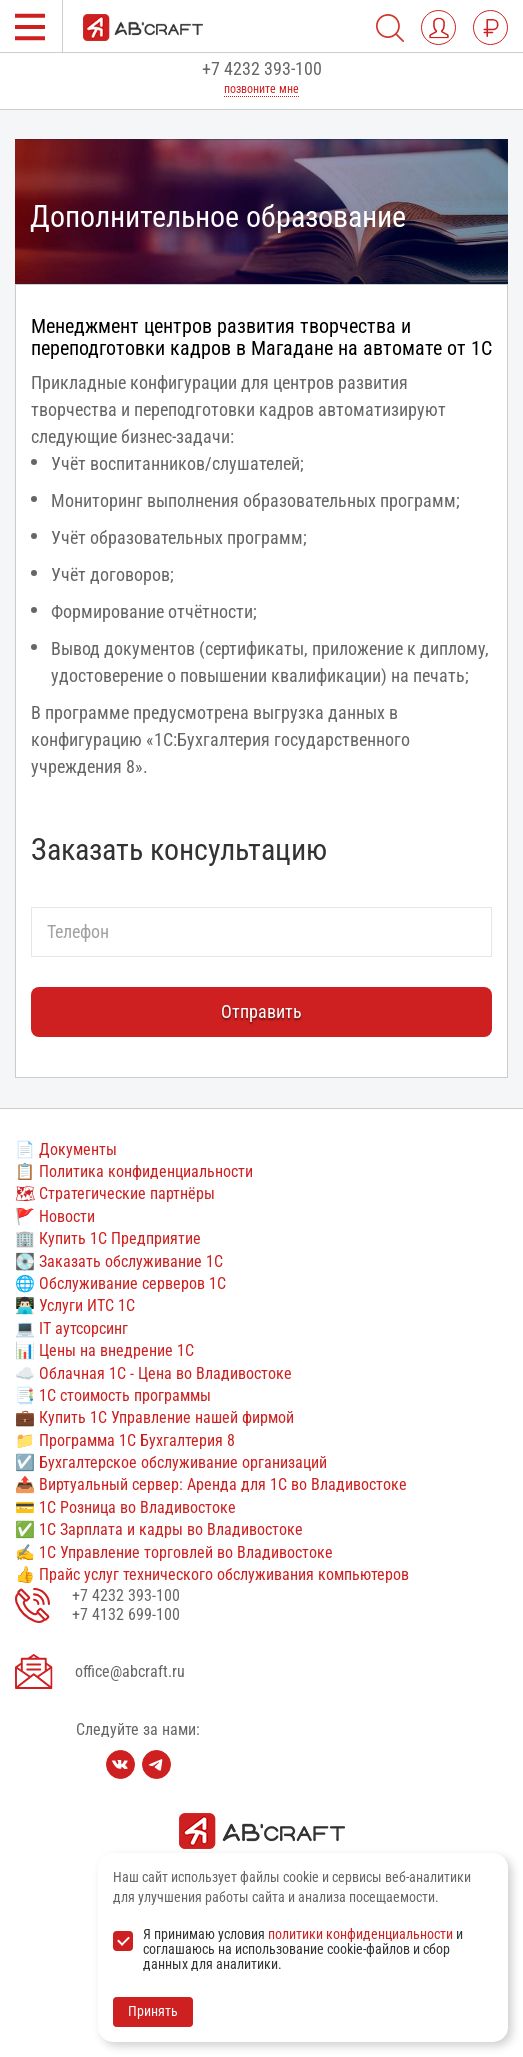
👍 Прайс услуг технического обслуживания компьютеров (212, 1574)
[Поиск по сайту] (390, 28)
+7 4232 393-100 (262, 68)
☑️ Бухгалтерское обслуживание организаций (171, 1462)
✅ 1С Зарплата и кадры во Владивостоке (159, 1529)
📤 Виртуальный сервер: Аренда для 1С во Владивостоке (211, 1484)
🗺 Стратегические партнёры (115, 1193)
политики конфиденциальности (360, 1934)
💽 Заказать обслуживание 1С (119, 1261)
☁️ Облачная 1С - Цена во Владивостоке (153, 1373)
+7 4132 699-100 (126, 1614)
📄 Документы (66, 1149)
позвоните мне (261, 89)
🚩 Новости (55, 1216)
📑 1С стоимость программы (113, 1395)
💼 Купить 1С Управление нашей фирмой (154, 1417)
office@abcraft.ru (130, 1671)
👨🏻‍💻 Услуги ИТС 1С (75, 1305)
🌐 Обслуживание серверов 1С (120, 1283)
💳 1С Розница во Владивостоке (125, 1507)
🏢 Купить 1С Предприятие (108, 1238)
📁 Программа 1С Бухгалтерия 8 (125, 1440)
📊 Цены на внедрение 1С (104, 1350)
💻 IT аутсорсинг (71, 1328)
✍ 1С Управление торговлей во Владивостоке (174, 1552)
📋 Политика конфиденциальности (134, 1171)
